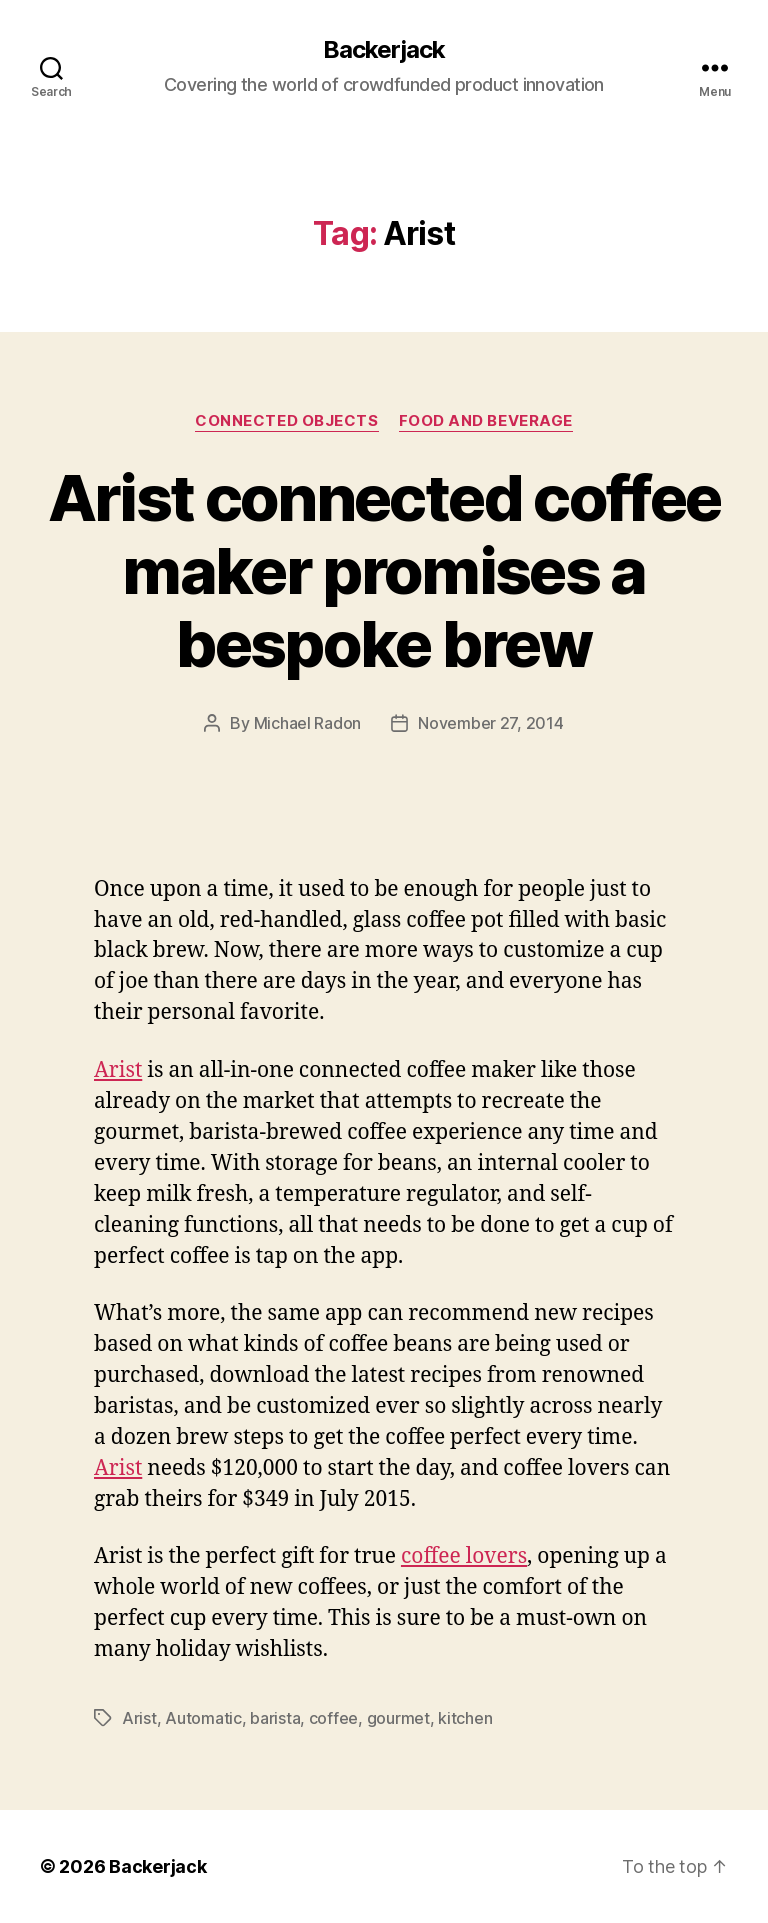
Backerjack (384, 50)
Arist (118, 1070)
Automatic (203, 1718)
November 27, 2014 (490, 723)
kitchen (465, 1718)
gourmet (398, 1718)
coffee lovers (464, 1556)
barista (275, 1718)
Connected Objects (286, 421)
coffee (333, 1718)
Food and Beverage (486, 421)
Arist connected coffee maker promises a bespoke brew (384, 570)
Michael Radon (308, 723)
